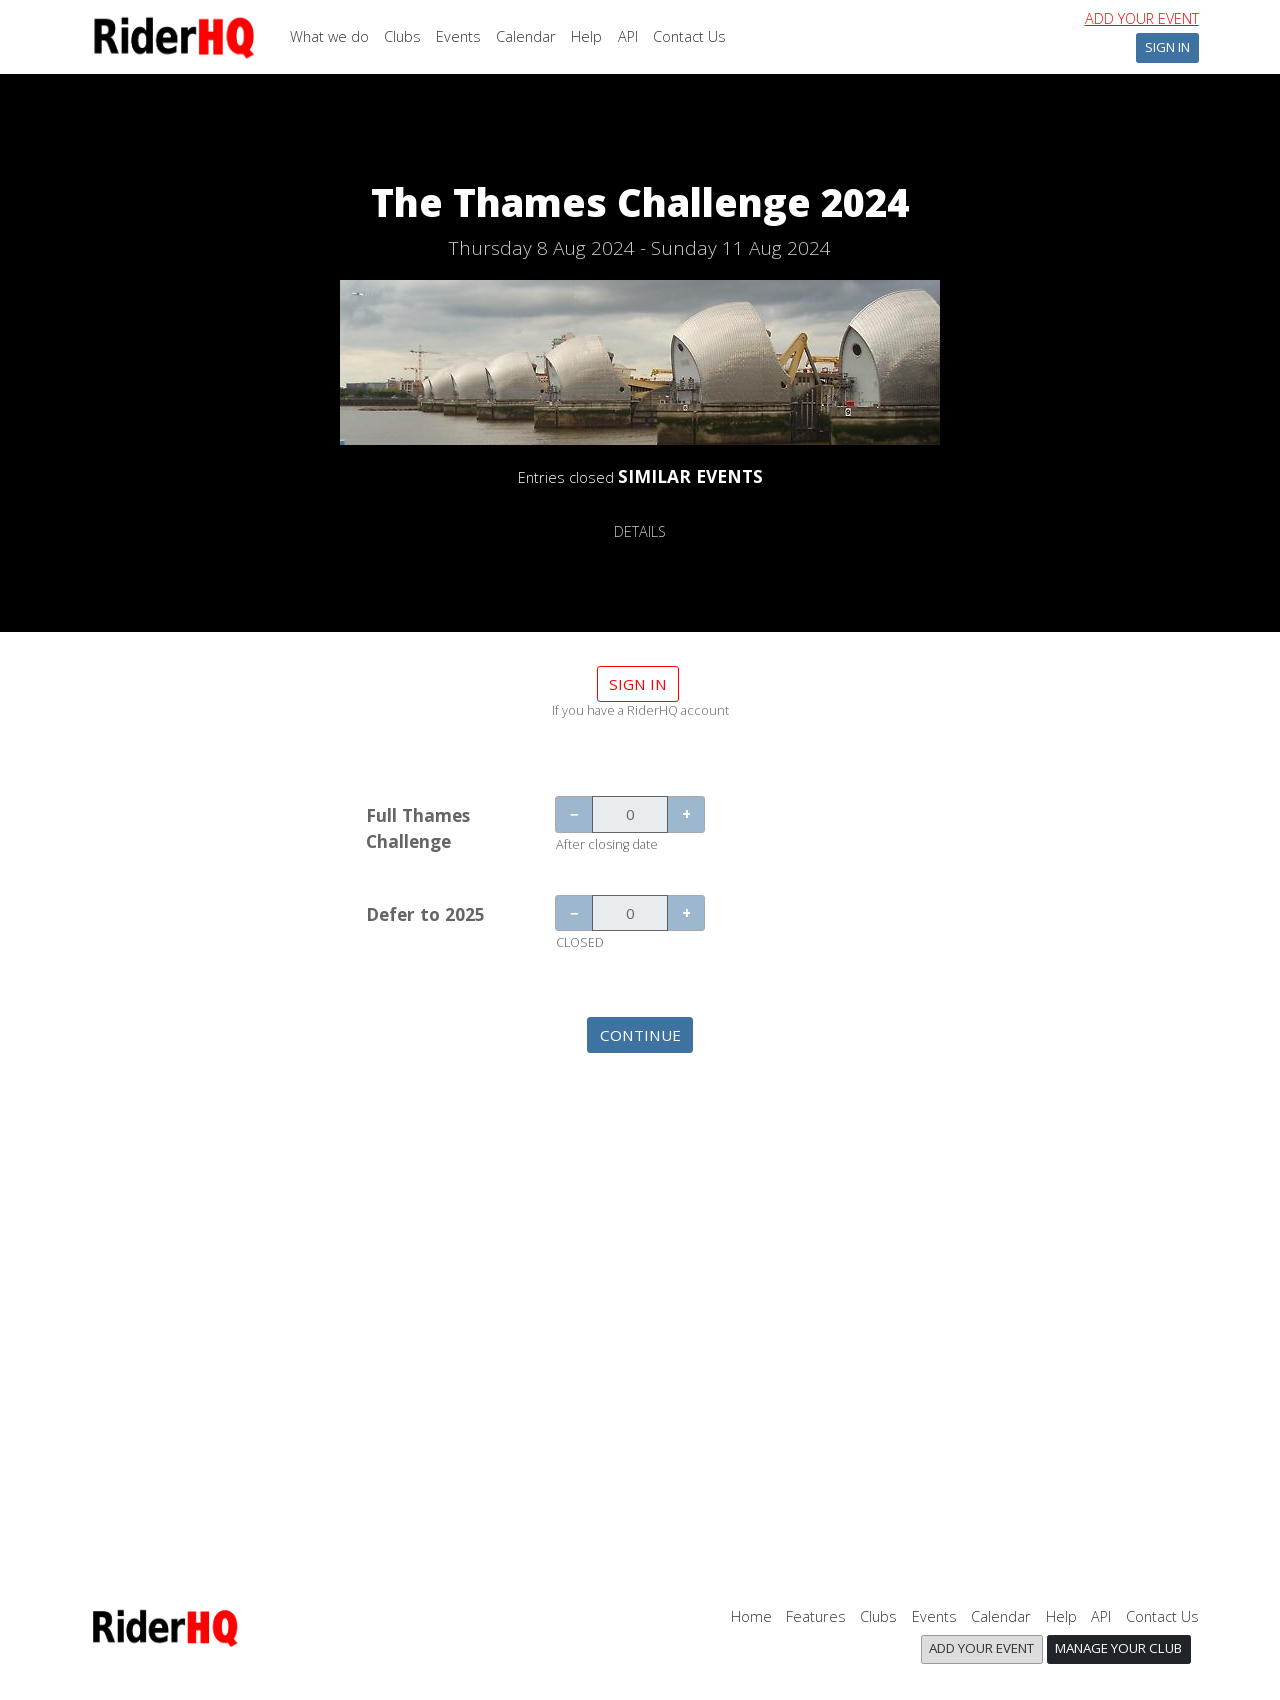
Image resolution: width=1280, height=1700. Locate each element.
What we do (329, 36)
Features (816, 1616)
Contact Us (689, 36)
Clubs (402, 36)
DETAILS (640, 531)
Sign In (1167, 47)
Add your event (1142, 18)
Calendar (526, 36)
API (628, 36)
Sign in (638, 684)
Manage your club (1118, 1648)
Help (586, 36)
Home (751, 1616)
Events (458, 36)
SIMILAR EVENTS (690, 476)
